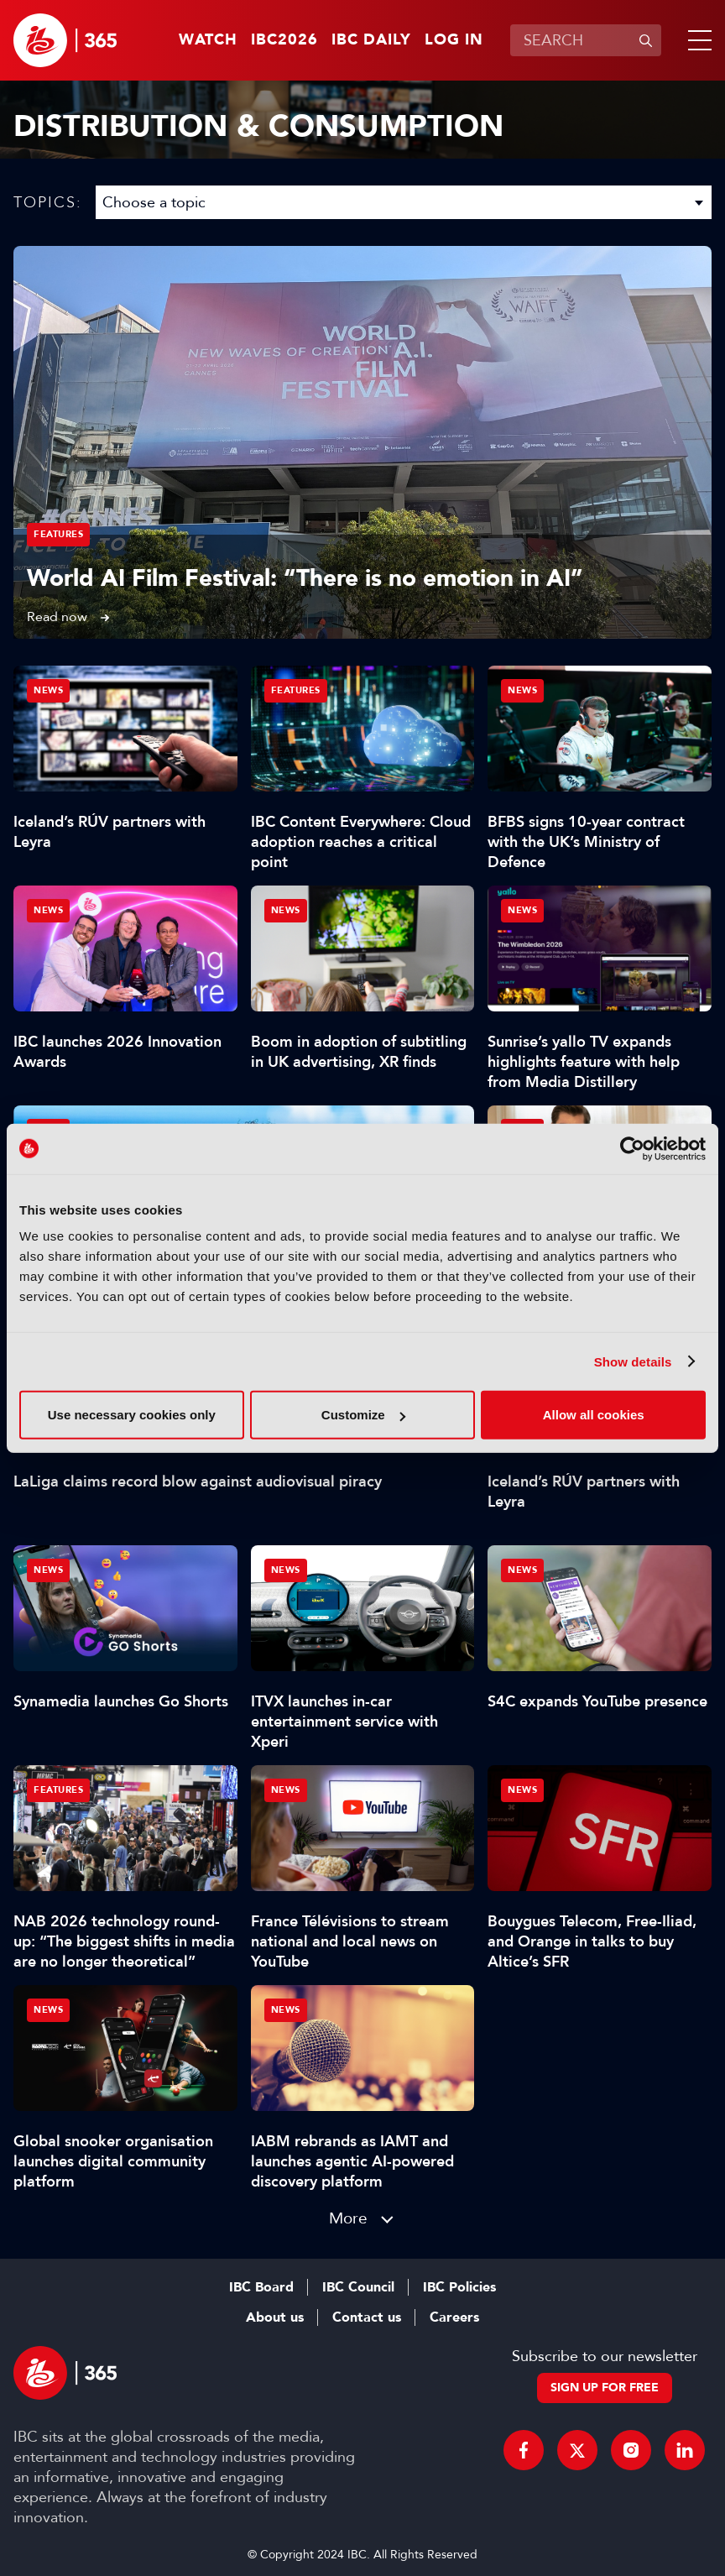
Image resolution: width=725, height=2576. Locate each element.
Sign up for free (604, 2388)
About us (275, 2317)
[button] (696, 40)
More (348, 2218)
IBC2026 (284, 40)
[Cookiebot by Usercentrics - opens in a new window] (632, 1148)
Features (58, 534)
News (48, 690)
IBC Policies (459, 2287)
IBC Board (261, 2287)
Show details (633, 1361)
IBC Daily (371, 40)
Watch (208, 40)
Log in (454, 40)
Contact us (366, 2317)
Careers (454, 2317)
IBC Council (358, 2287)
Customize (363, 1415)
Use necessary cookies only (132, 1415)
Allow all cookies (593, 1415)
